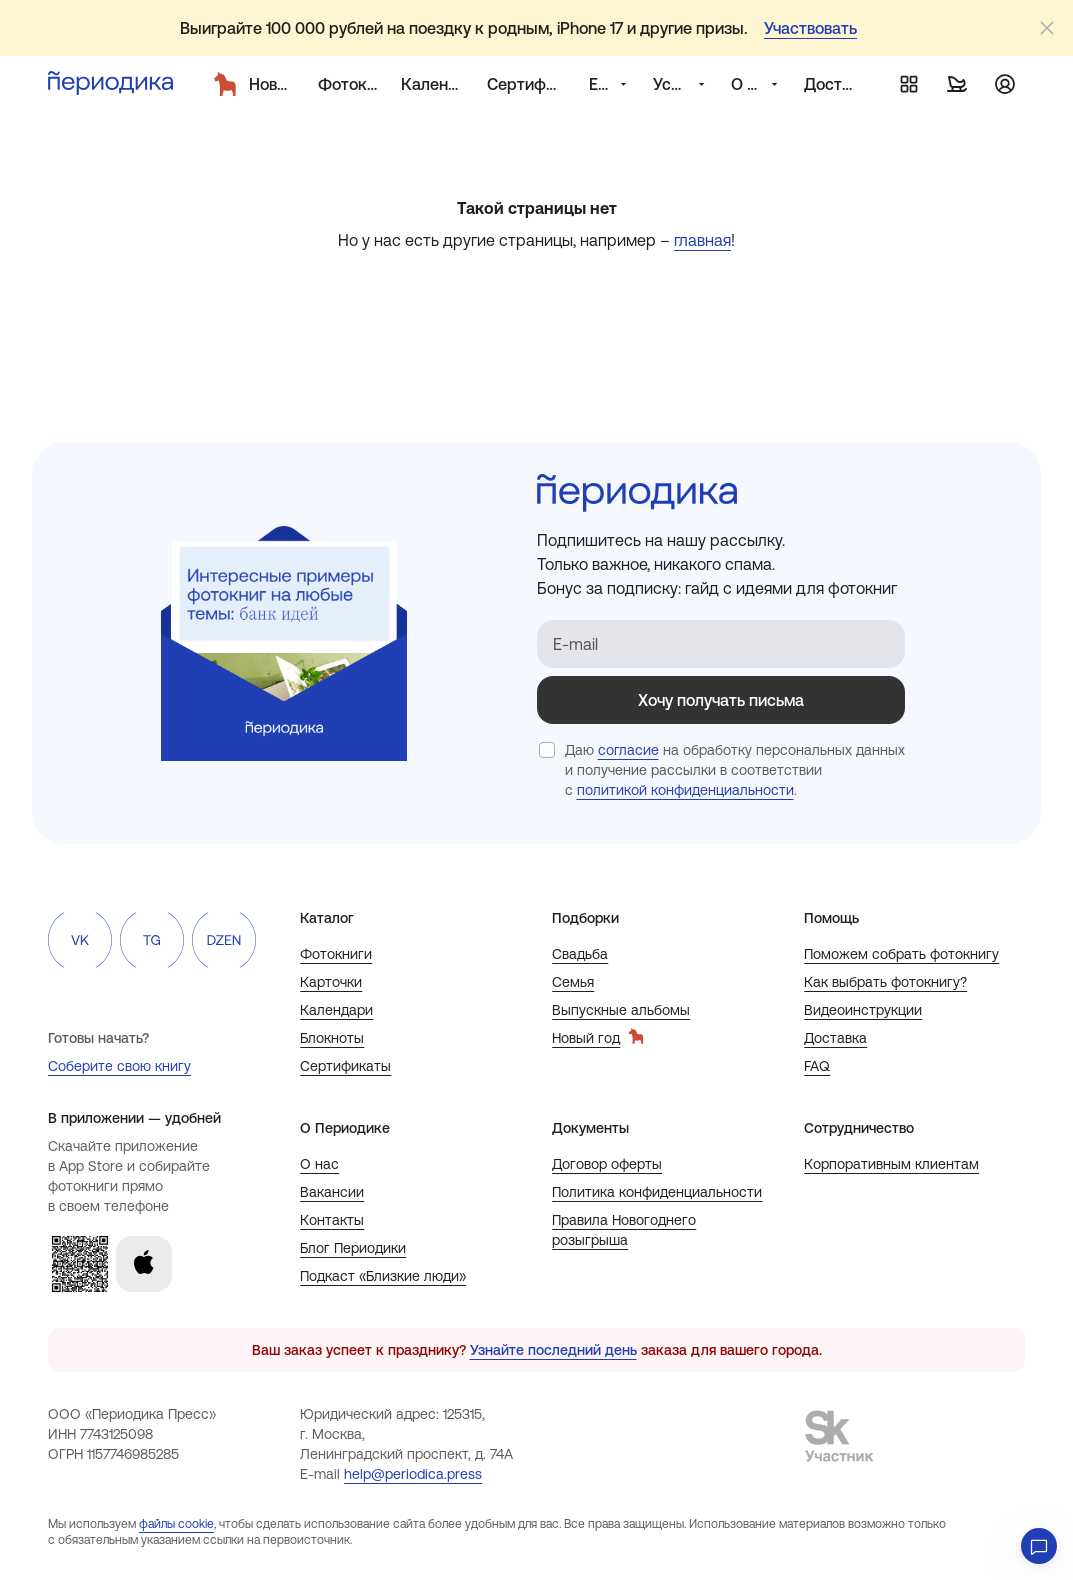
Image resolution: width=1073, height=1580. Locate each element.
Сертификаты (345, 1066)
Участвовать (810, 28)
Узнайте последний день (553, 1350)
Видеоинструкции (863, 1010)
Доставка (835, 1038)
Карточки (331, 982)
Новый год (598, 1037)
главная (702, 240)
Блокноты (332, 1038)
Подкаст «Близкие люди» (383, 1276)
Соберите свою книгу (119, 1066)
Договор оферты (607, 1164)
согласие (628, 750)
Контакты (332, 1220)
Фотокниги (336, 954)
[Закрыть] (1047, 28)
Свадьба (580, 954)
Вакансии (332, 1192)
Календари (336, 1010)
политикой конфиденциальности (685, 790)
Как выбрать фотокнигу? (885, 982)
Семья (573, 982)
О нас (319, 1164)
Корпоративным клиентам (891, 1164)
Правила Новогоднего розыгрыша (624, 1230)
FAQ (817, 1066)
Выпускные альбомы (621, 1010)
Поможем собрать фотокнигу (901, 954)
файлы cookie (176, 1524)
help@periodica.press (413, 1474)
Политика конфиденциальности (657, 1192)
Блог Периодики (353, 1248)
